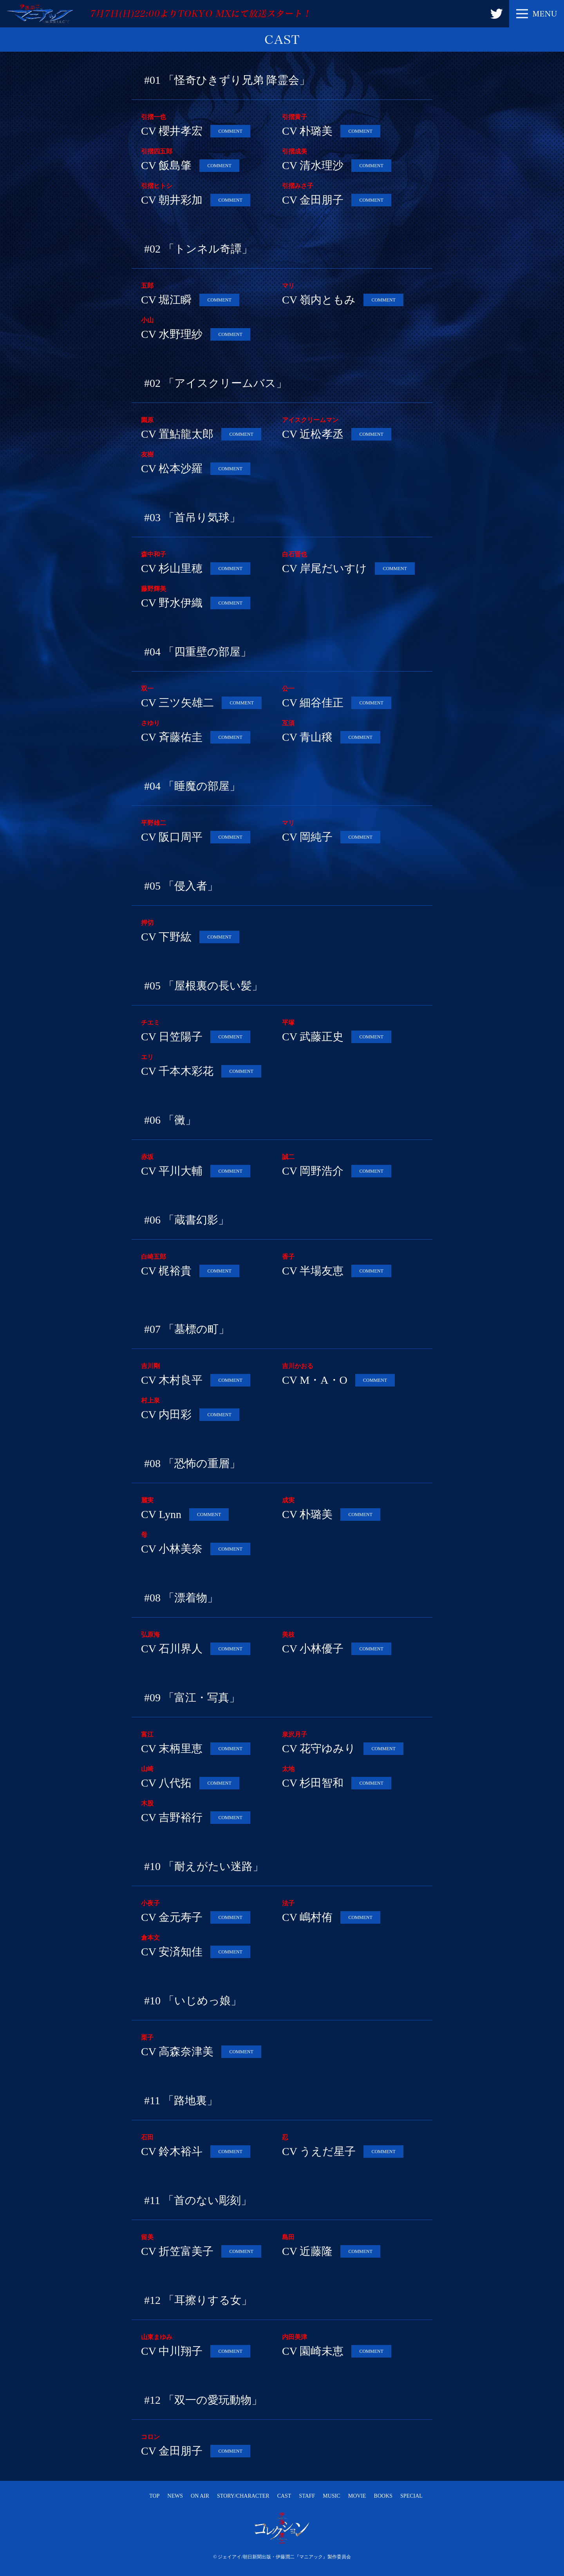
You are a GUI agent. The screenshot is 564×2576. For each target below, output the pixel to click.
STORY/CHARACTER (243, 2496)
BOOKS (383, 2496)
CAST (284, 2496)
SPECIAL (411, 2496)
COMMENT (230, 131)
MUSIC (331, 2496)
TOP (154, 2496)
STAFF (307, 2496)
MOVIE (357, 2496)
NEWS (175, 2496)
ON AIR (200, 2496)
